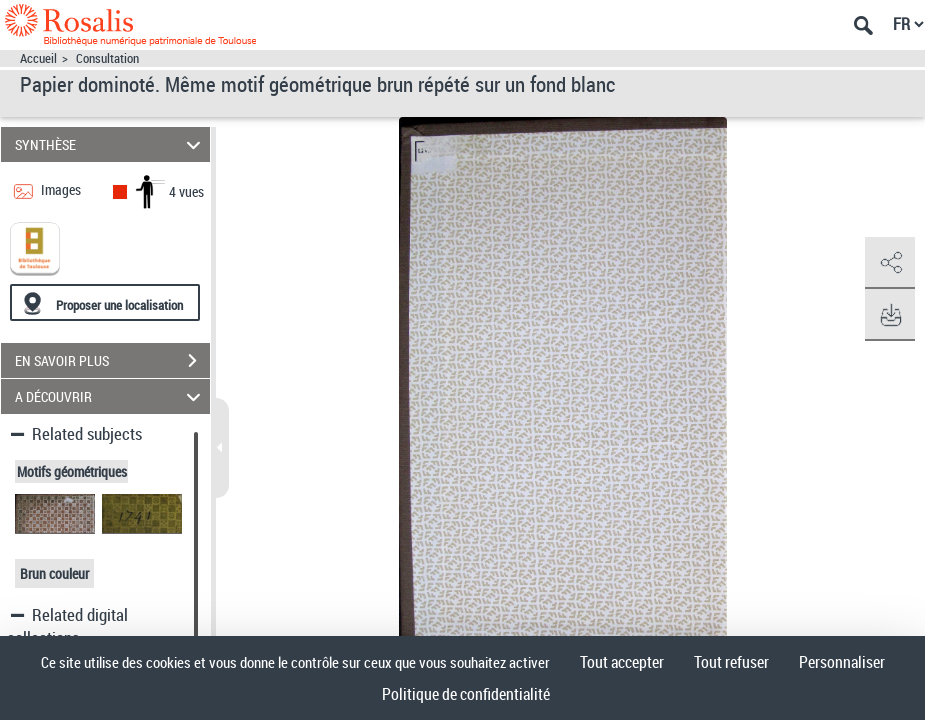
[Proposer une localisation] (105, 302)
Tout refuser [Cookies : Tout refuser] (731, 662)
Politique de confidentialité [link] (466, 694)
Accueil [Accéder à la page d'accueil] (38, 58)
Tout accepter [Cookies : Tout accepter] (622, 662)
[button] (890, 263)
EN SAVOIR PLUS (112, 361)
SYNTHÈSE (111, 144)
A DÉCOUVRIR (111, 396)
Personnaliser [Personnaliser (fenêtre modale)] (842, 662)
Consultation (107, 58)
